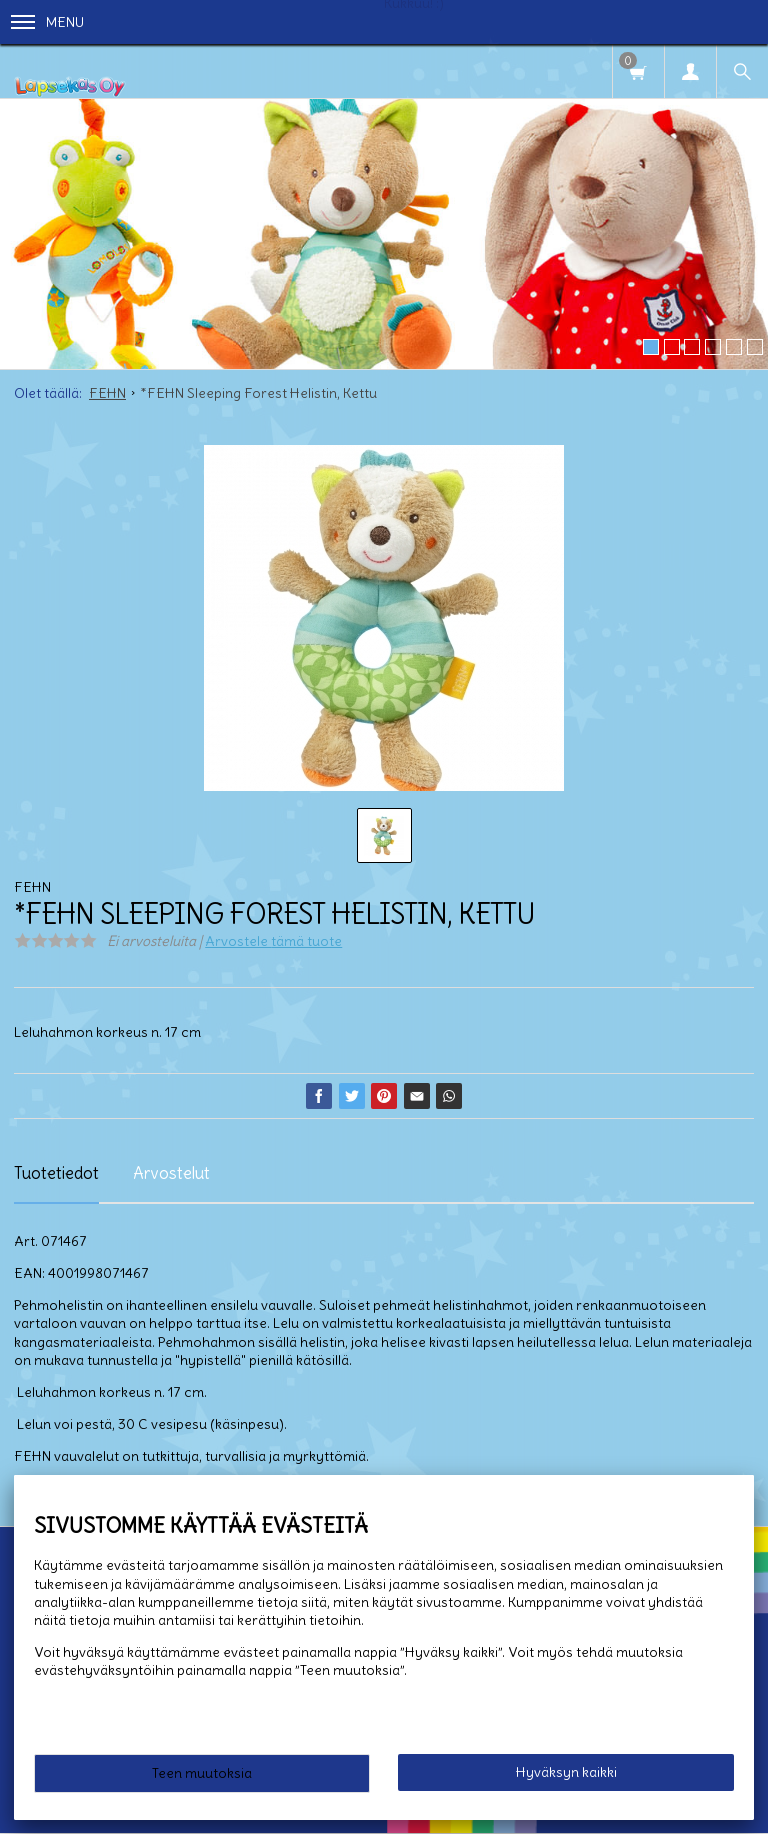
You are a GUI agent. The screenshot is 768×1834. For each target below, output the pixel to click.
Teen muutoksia (202, 1773)
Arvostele (273, 941)
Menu (47, 22)
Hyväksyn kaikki (566, 1772)
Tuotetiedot (56, 1173)
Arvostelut (171, 1173)
